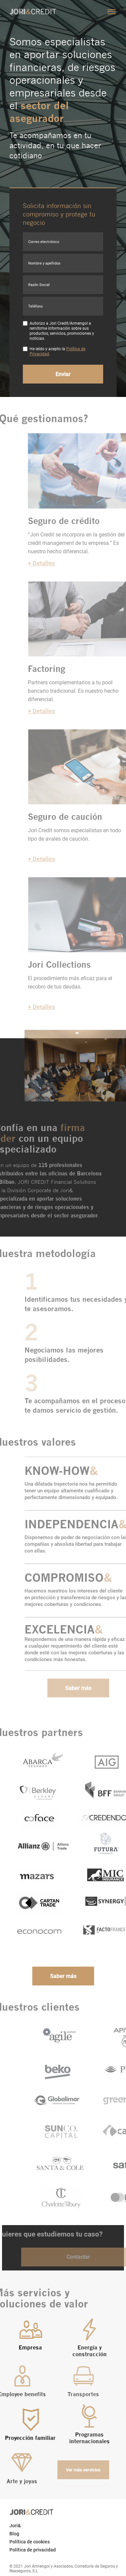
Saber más (88, 1688)
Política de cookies (29, 2541)
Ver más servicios (72, 2469)
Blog (14, 2533)
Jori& (15, 2525)
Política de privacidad (32, 2549)
